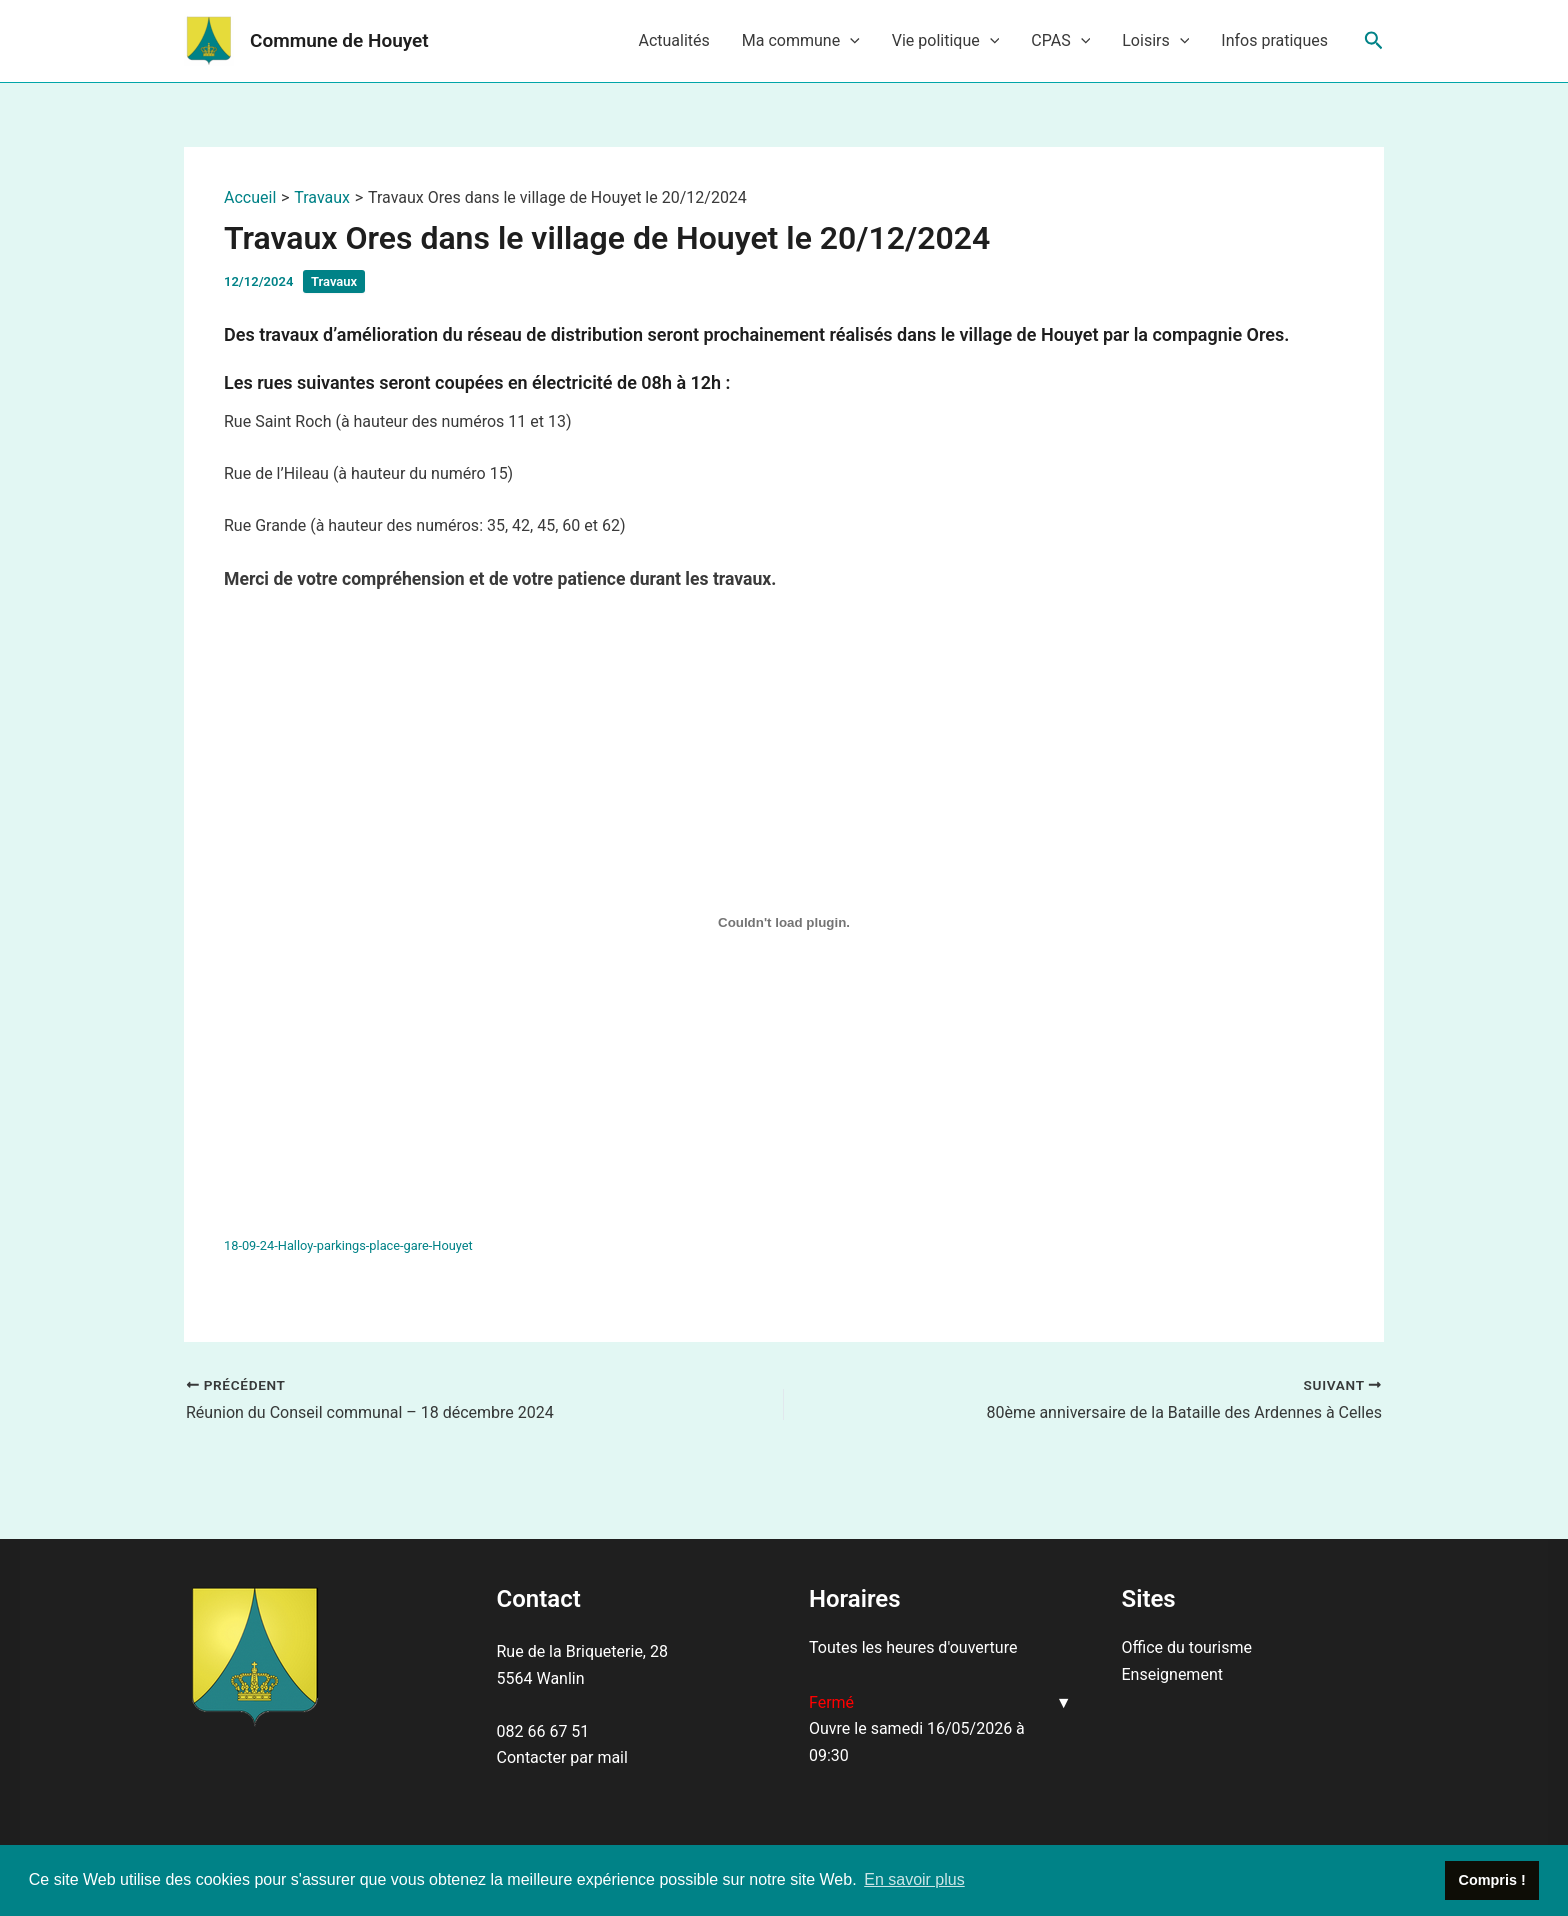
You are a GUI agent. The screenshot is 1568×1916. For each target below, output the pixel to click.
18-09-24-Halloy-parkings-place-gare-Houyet (348, 1245)
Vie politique (946, 41)
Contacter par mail (562, 1757)
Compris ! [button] (1492, 1880)
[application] (850, 41)
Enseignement (1172, 1674)
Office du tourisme (1187, 1647)
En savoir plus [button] (914, 1879)
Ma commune (801, 41)
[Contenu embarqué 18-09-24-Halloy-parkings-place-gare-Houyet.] (784, 922)
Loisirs (1155, 41)
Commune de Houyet (339, 40)
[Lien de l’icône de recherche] (1374, 41)
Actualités (673, 40)
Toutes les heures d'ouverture (913, 1647)
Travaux (334, 281)
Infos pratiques (1274, 40)
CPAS (1060, 41)
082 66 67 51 (543, 1731)
